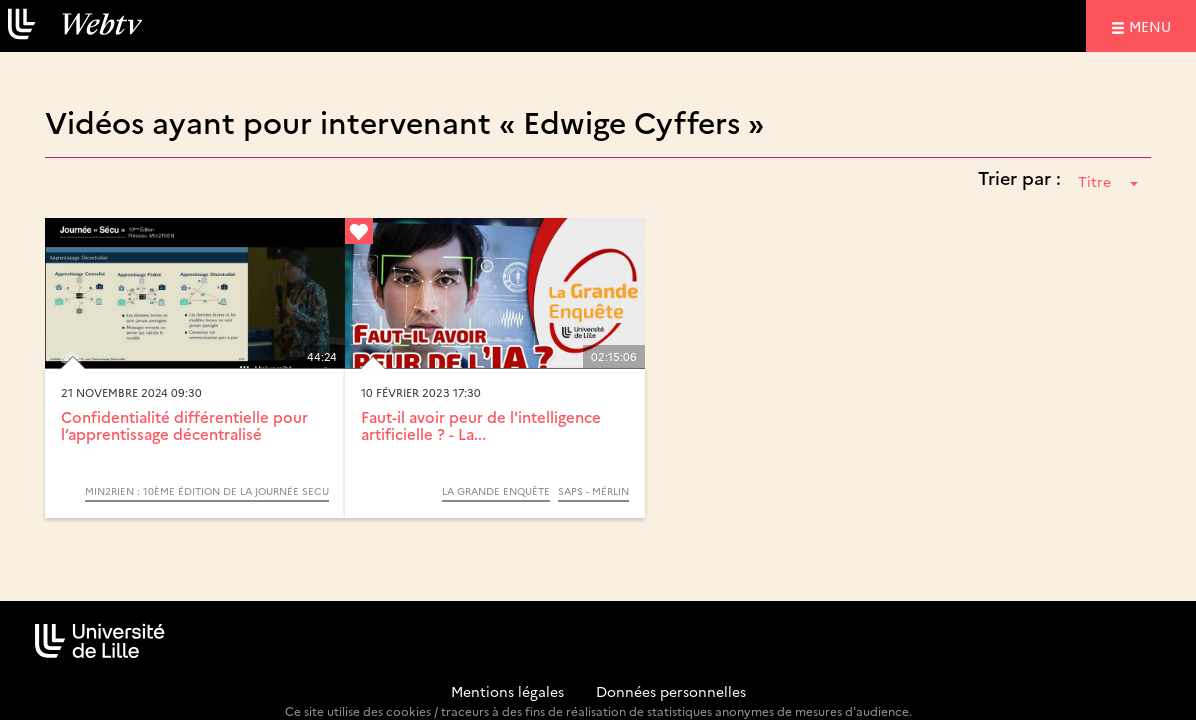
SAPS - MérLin (593, 491)
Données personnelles (671, 691)
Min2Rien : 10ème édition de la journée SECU (207, 491)
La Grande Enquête (496, 491)
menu (1153, 25)
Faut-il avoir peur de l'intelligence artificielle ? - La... (481, 425)
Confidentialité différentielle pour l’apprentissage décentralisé (184, 425)
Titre (1108, 181)
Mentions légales (507, 691)
